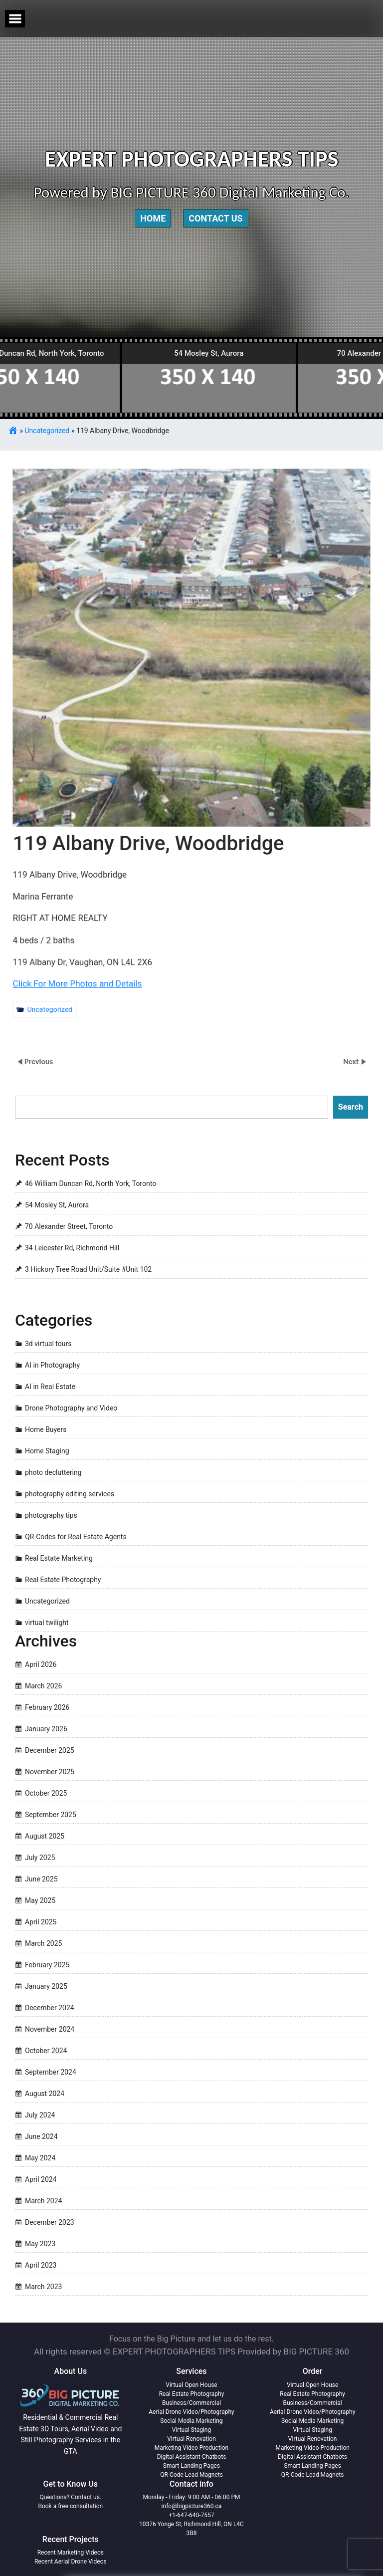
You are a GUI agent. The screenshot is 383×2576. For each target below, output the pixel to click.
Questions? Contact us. (70, 2497)
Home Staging (47, 1451)
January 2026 (46, 1729)
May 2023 (40, 2244)
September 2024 (50, 2072)
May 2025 (40, 1900)
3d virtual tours (48, 1344)
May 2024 (40, 2158)
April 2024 (41, 2179)
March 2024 (43, 2201)
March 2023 (43, 2287)
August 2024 (44, 2094)
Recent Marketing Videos (70, 2552)
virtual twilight (47, 1623)
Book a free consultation (70, 2506)
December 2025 (49, 1750)
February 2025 (47, 1965)
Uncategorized (47, 431)
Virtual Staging (191, 2429)
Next (352, 1061)
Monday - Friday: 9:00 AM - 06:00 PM (191, 2497)
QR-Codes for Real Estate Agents (76, 1537)
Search (350, 1107)
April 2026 (41, 1664)
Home (153, 218)
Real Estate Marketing (59, 1558)
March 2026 (43, 1686)
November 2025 (49, 1772)
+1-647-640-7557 (191, 2515)
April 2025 (41, 1922)
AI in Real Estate (50, 1387)
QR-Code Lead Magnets (191, 2474)
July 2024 (40, 2115)
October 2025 (46, 1793)
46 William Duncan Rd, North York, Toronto (90, 1184)
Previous (38, 1061)
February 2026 (47, 1707)
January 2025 (46, 1986)
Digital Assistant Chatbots (191, 2456)
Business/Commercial (191, 2402)
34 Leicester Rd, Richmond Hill (72, 1248)
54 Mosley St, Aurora (57, 1205)
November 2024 (49, 2029)
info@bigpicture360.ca (192, 2506)
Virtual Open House (191, 2384)
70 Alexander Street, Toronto (69, 1227)
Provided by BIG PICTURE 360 (293, 2351)
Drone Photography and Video (71, 1408)
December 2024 (49, 2008)
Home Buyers (46, 1429)
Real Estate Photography (63, 1580)
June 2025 (41, 1879)
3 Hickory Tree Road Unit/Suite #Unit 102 (88, 1270)
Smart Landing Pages (191, 2465)
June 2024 (41, 2136)
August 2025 (44, 1836)
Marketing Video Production (191, 2447)
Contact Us (215, 218)
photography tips (51, 1515)
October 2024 (46, 2051)
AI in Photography (52, 1365)
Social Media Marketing (191, 2420)
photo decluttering (53, 1472)
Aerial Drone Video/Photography (191, 2411)
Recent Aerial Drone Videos (70, 2561)
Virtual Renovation (191, 2438)
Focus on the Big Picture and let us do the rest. (191, 2338)
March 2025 (43, 1943)
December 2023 (49, 2222)
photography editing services (69, 1494)
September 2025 (50, 1815)
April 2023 (41, 2265)
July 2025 (40, 1858)
